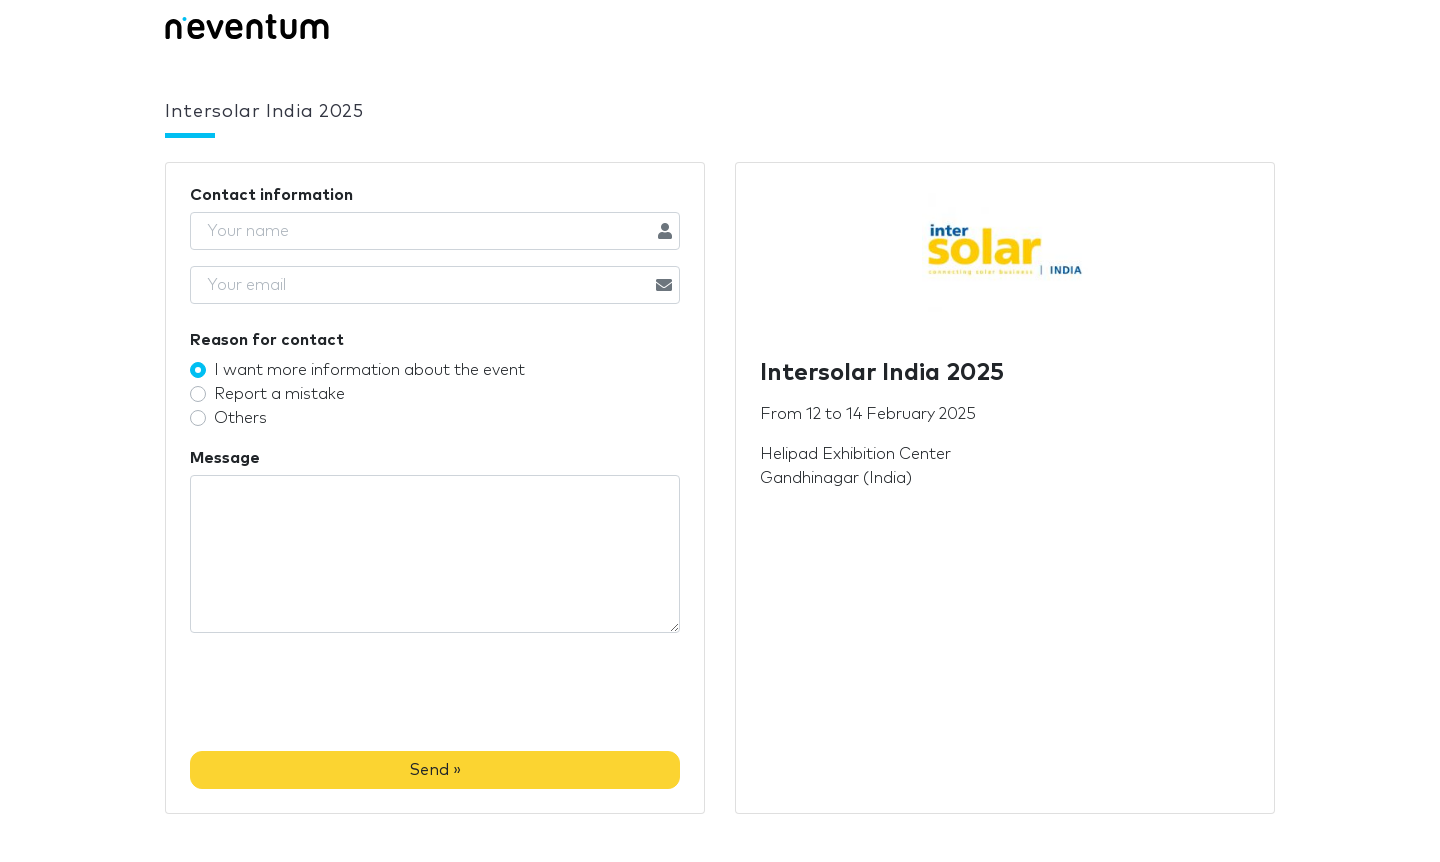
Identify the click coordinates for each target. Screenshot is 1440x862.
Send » (435, 770)
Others (240, 418)
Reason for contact (267, 340)
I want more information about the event (369, 370)
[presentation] (342, 696)
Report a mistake (279, 394)
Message (225, 458)
